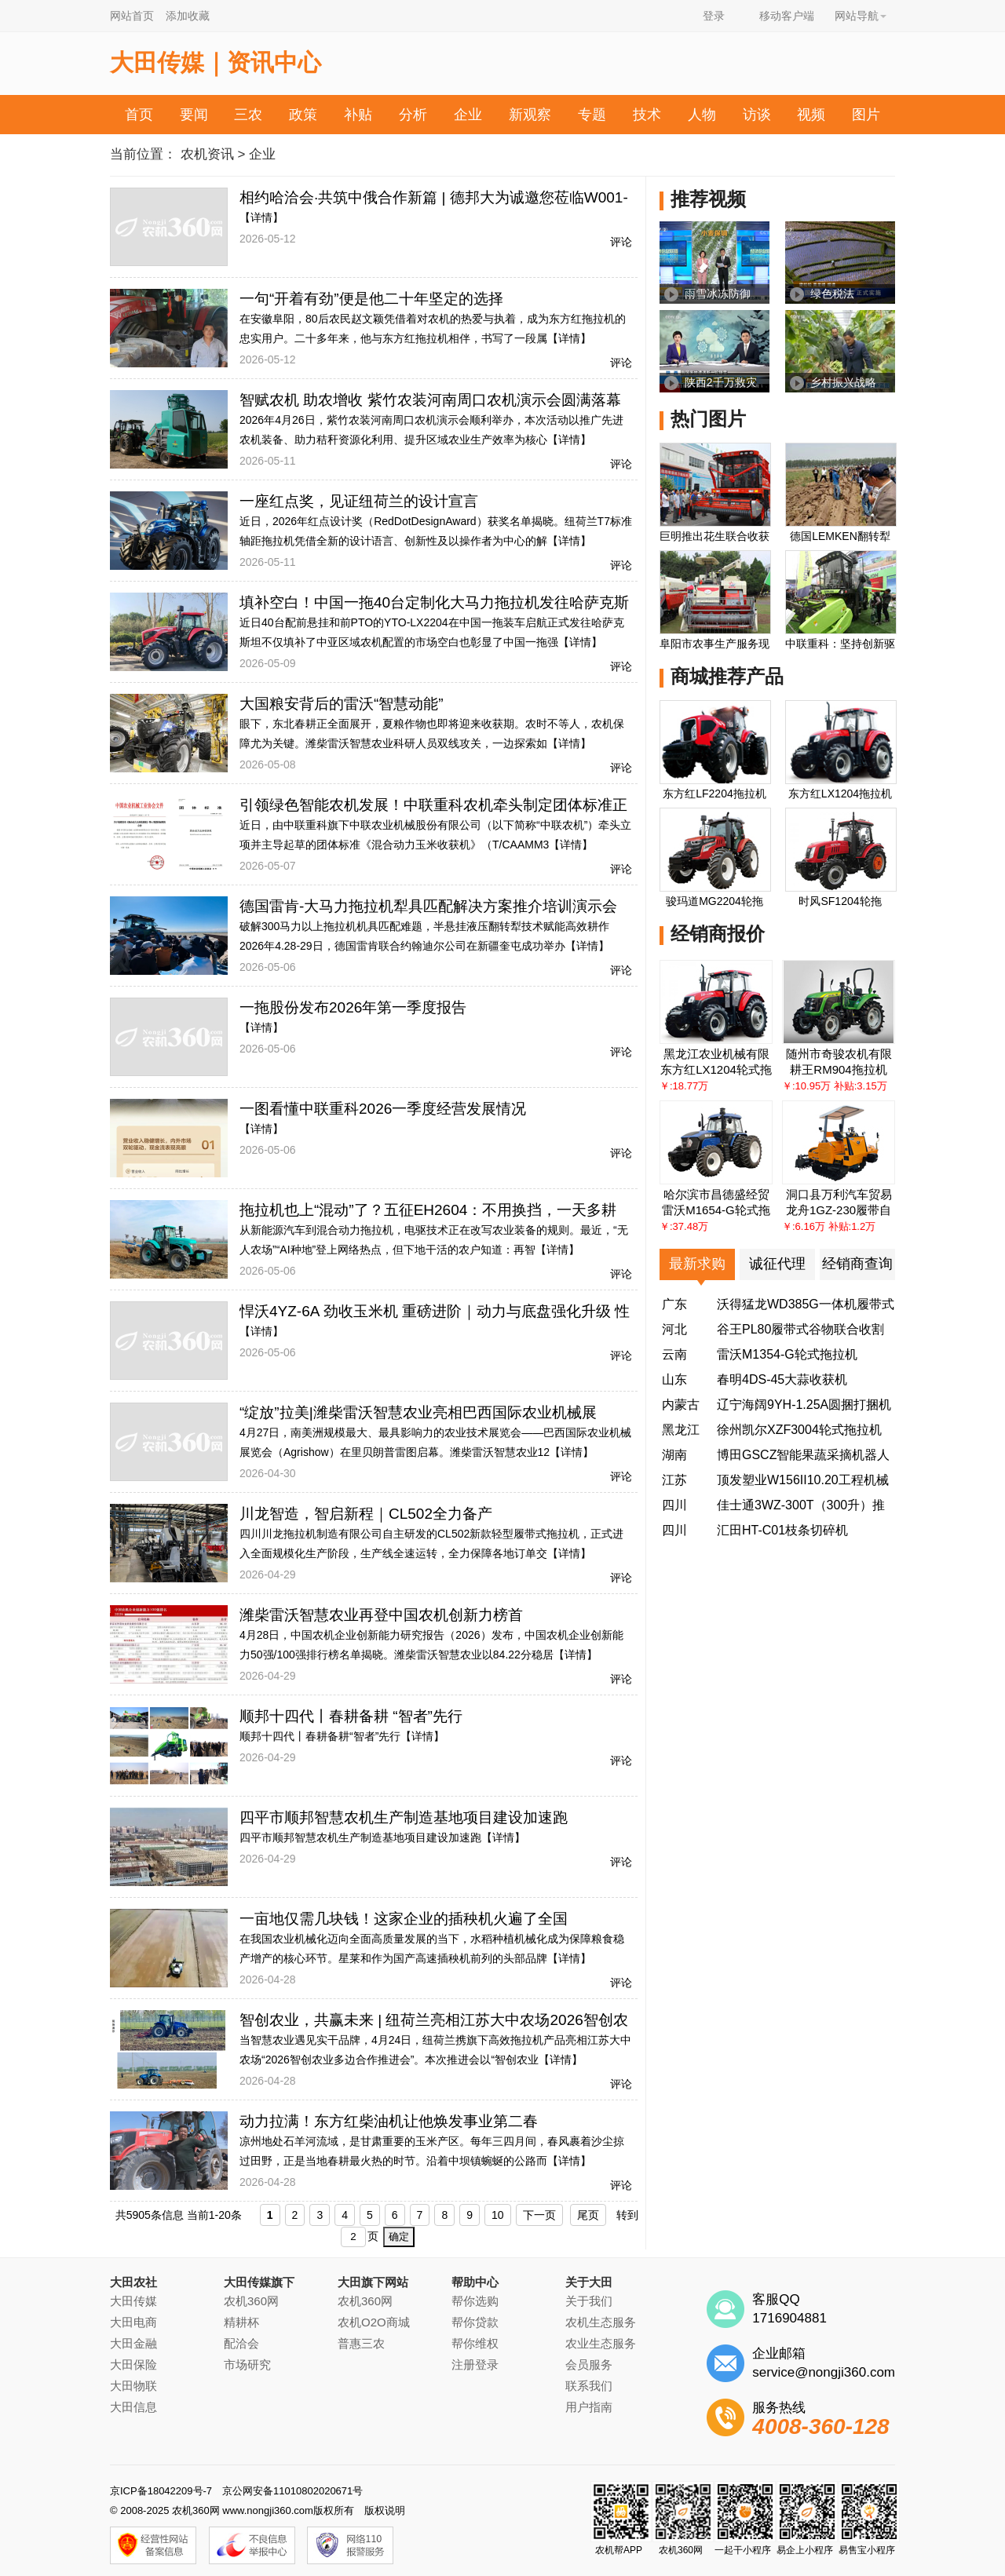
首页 (139, 114)
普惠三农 (361, 2343)
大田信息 (133, 2407)
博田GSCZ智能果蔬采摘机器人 (803, 1454)
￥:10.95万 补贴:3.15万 (834, 1086)
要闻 (194, 114)
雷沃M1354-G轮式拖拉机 (787, 1354)
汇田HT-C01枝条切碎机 (782, 1530)
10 (498, 2215)
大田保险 (133, 2364)
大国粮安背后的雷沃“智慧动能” (341, 703)
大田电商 (133, 2322)
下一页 (539, 2215)
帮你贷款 (475, 2322)
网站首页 (132, 15)
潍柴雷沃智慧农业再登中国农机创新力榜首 (381, 1615)
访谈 (757, 114)
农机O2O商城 (374, 2322)
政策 (303, 114)
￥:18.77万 (684, 1086)
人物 (702, 114)
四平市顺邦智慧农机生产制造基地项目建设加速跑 (403, 1817)
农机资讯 (207, 154)
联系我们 (588, 2385)
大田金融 (133, 2343)
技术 (647, 114)
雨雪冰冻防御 (718, 293)
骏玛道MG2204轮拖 (714, 901)
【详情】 (261, 217)
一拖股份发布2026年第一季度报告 (352, 1007)
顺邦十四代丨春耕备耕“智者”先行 (319, 1736)
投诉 (537, 154)
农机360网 (251, 2301)
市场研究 (247, 2364)
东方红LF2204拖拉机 (714, 793)
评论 (621, 241)
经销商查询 (857, 1264)
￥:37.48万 (684, 1226)
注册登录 (475, 2364)
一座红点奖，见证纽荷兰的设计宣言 (358, 501)
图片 (866, 114)
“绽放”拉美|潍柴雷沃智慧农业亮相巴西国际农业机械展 (418, 1412)
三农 (248, 114)
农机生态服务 (600, 2322)
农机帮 (475, 154)
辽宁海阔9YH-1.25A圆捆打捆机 (804, 1404)
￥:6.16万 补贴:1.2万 (828, 1226)
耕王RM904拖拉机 (838, 1069)
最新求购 (697, 1264)
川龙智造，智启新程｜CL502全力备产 (365, 1513)
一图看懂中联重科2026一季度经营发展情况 (382, 1108)
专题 (592, 114)
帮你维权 (475, 2343)
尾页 (588, 2215)
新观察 (530, 114)
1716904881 (789, 2318)
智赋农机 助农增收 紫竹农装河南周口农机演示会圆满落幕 (430, 400)
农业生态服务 (600, 2343)
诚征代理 (777, 1264)
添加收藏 (188, 15)
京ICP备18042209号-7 (161, 2491)
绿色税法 (832, 293)
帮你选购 (475, 2301)
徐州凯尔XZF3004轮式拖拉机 (799, 1429)
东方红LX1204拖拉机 (840, 793)
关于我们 (588, 2301)
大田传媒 (133, 2301)
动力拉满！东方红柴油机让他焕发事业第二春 (388, 2121)
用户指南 (588, 2407)
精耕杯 (241, 2322)
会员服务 (588, 2364)
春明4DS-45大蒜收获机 (782, 1379)
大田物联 (133, 2385)
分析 (413, 114)
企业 (468, 114)
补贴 (358, 114)
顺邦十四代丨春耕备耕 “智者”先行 (350, 1716)
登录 (714, 15)
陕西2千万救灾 (721, 382)
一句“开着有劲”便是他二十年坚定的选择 (371, 298)
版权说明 (384, 2510)
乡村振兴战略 (843, 382)
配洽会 (241, 2343)
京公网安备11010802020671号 (292, 2491)
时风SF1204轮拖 (840, 901)
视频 (811, 114)
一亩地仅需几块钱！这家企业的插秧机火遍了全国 (403, 1918)
